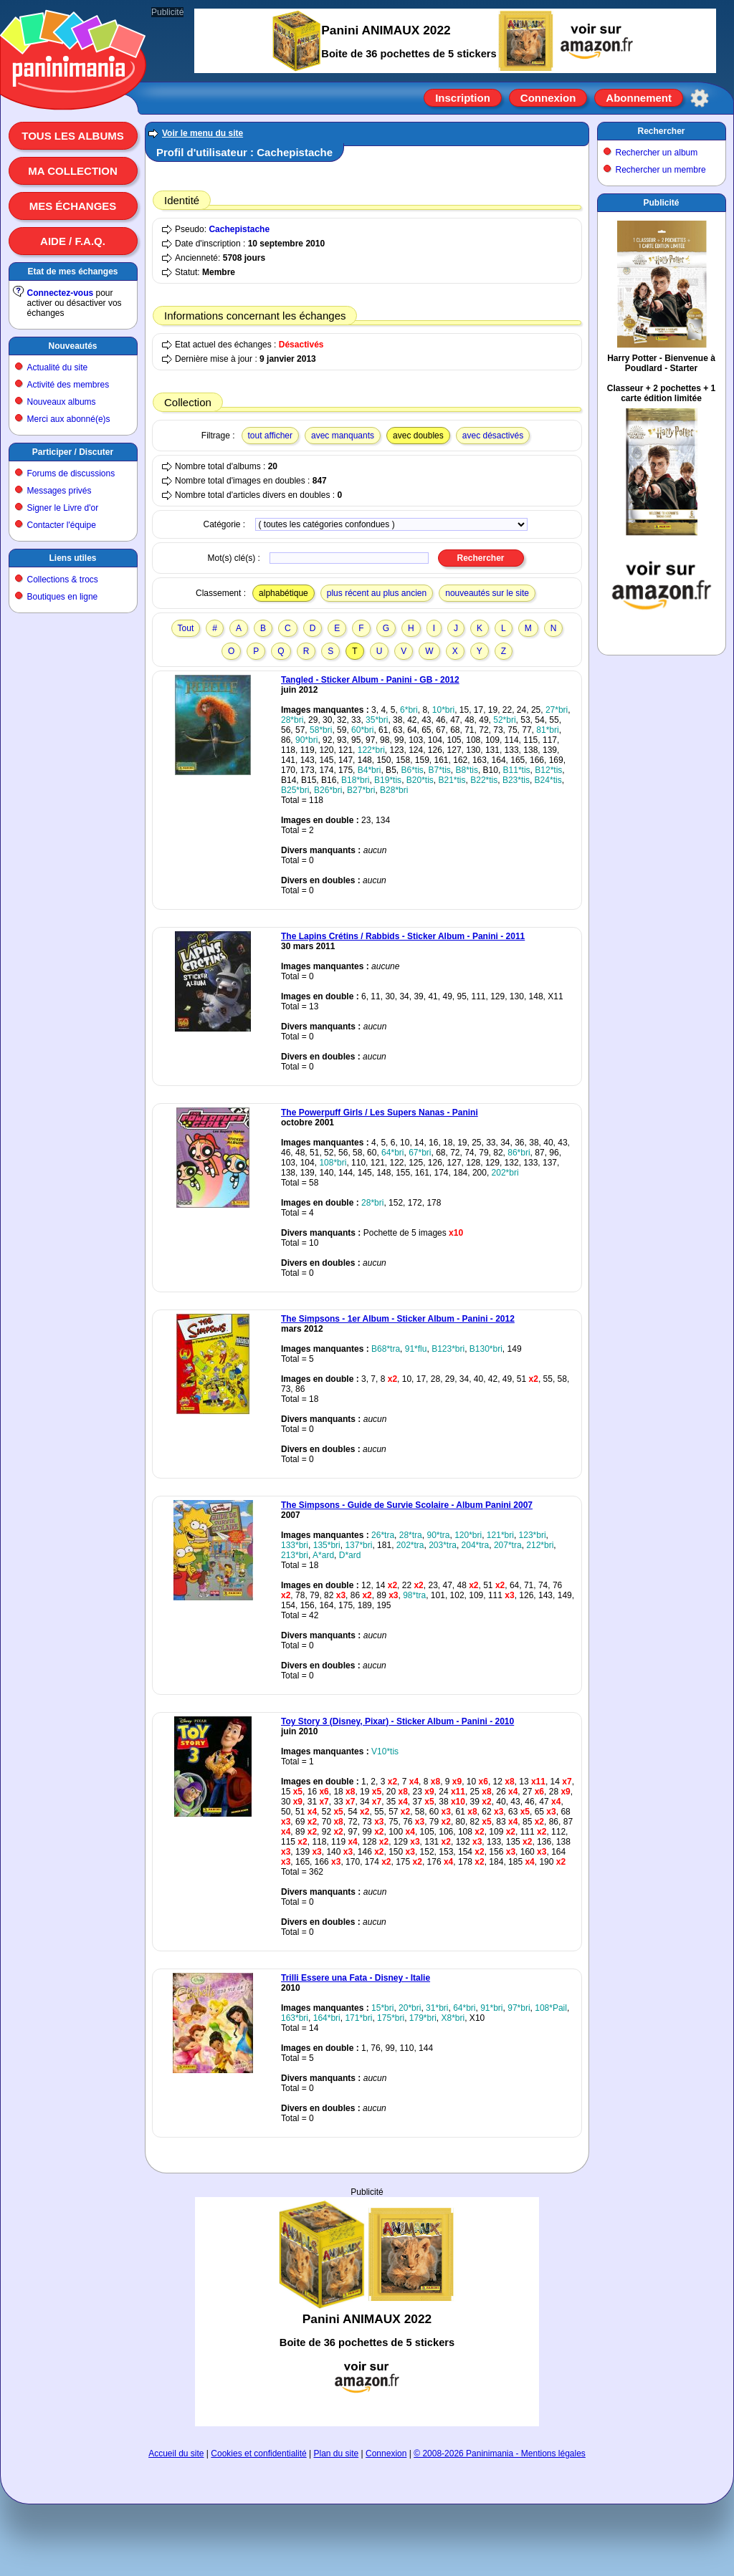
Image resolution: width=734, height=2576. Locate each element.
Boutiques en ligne (62, 597)
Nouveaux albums (61, 402)
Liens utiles (72, 558)
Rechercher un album (657, 153)
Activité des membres (68, 385)
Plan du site (336, 2453)
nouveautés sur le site (487, 593)
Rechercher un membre (661, 170)
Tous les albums (73, 136)
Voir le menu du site (202, 133)
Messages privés (59, 491)
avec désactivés (492, 436)
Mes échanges (73, 206)
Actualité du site (57, 367)
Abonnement (639, 98)
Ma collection (72, 171)
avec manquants (342, 436)
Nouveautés (72, 346)
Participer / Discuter (72, 452)
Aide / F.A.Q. (72, 241)
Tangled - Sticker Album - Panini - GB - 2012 (370, 680)
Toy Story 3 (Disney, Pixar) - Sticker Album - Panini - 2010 (397, 1721)
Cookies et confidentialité (258, 2453)
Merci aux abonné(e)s (68, 419)
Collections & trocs (62, 580)
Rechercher (661, 131)
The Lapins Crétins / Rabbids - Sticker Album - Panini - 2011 (403, 936)
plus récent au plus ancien (376, 593)
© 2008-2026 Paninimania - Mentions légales (500, 2453)
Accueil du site (176, 2453)
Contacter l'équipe (61, 525)
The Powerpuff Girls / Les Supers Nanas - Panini (379, 1112)
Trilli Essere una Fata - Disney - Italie (355, 1978)
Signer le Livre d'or (63, 508)
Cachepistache (239, 229)
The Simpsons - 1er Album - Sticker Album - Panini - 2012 (398, 1319)
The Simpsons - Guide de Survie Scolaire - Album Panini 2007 (407, 1505)
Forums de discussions (71, 473)
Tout (186, 628)
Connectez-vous (60, 293)
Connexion (548, 98)
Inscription (462, 98)
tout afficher (270, 436)
